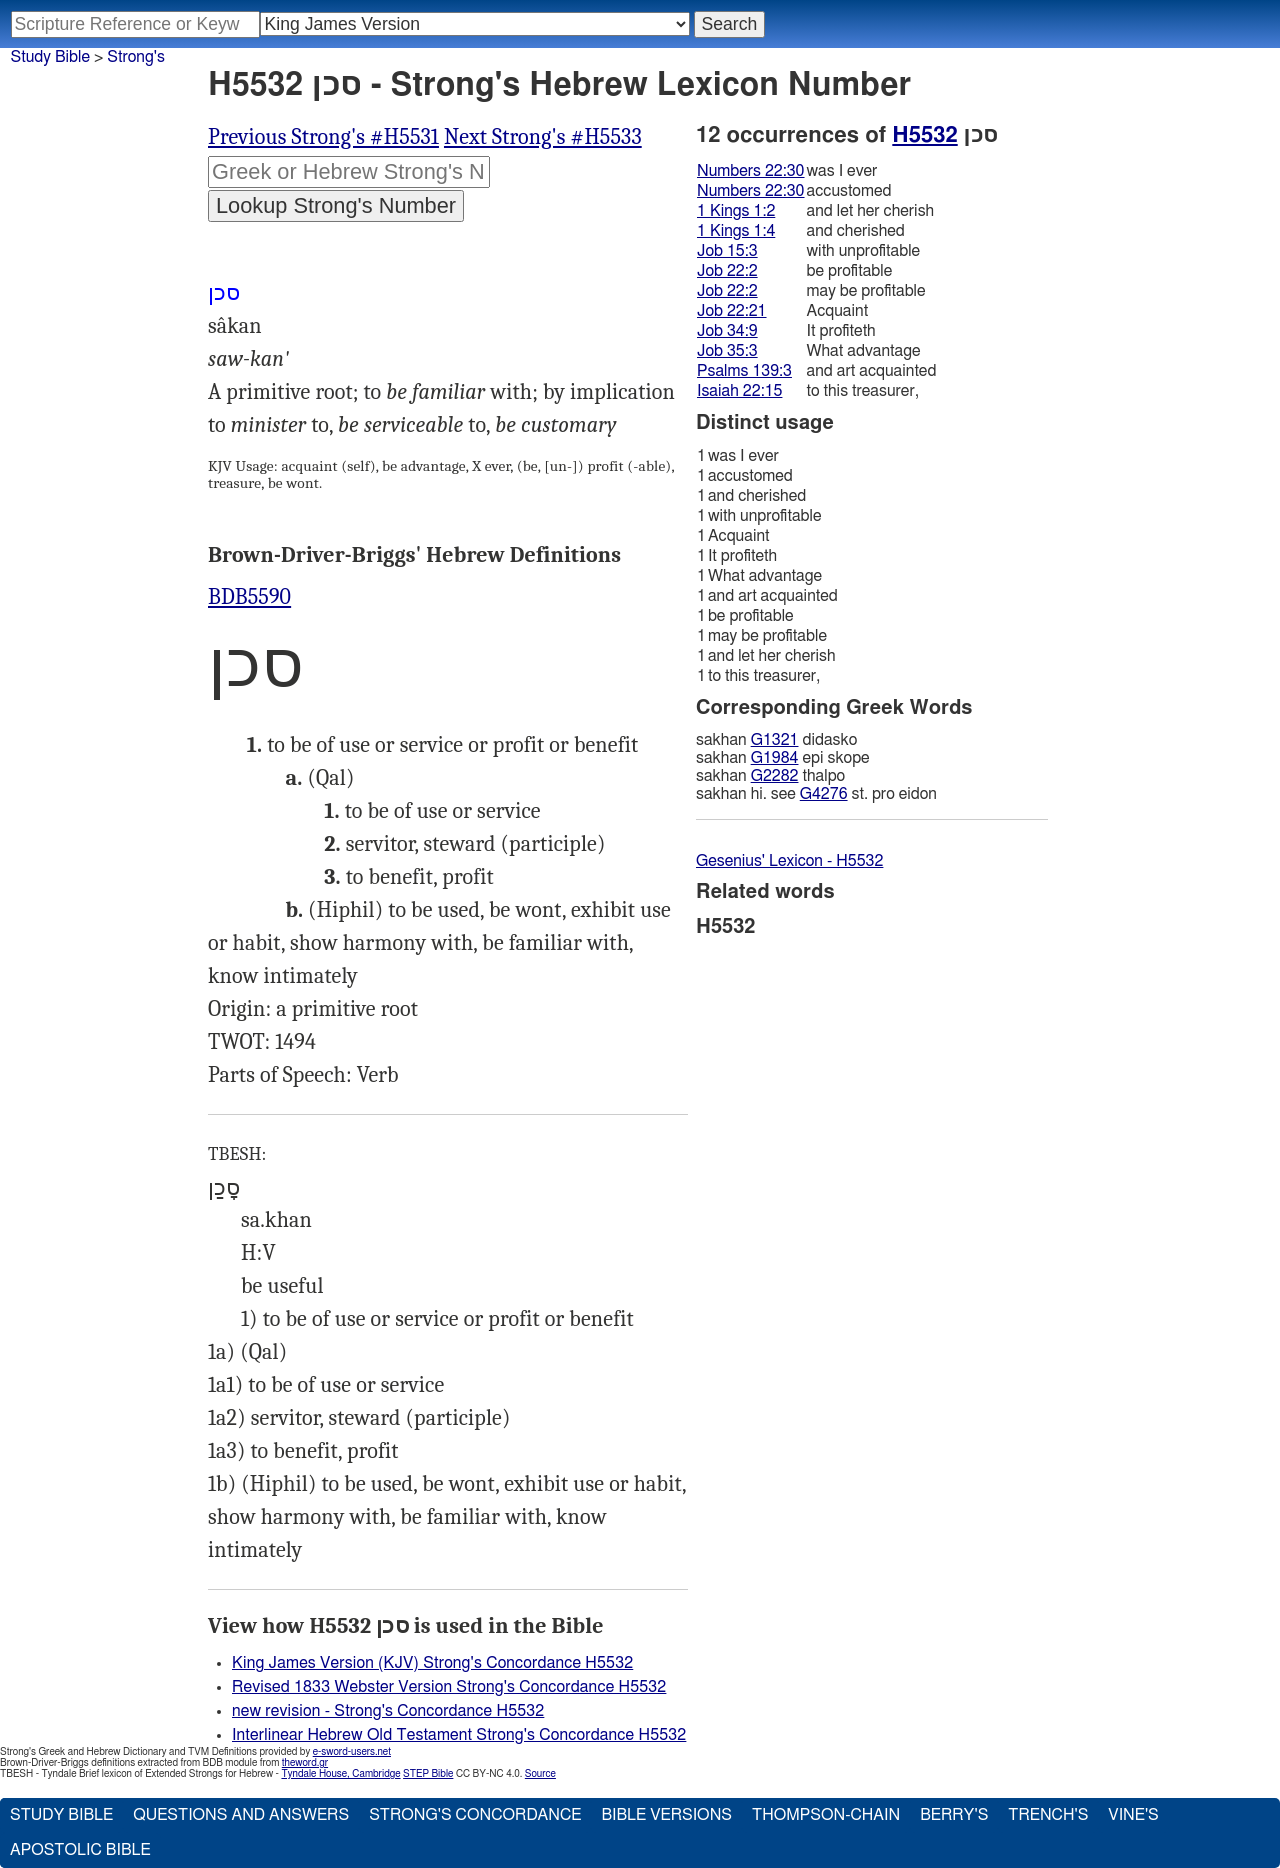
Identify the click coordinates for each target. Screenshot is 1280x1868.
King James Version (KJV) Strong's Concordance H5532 (432, 1663)
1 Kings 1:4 (736, 231)
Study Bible (50, 57)
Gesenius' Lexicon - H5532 (789, 861)
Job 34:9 (727, 331)
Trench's (1048, 1815)
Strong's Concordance (475, 1815)
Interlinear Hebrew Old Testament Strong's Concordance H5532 (459, 1735)
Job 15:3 (727, 251)
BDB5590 (249, 597)
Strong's (136, 57)
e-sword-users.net (352, 1752)
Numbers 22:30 (751, 171)
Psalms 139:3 (744, 371)
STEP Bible (428, 1774)
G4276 (824, 794)
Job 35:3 (727, 351)
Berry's (954, 1815)
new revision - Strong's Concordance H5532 (388, 1711)
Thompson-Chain (826, 1815)
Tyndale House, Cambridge (340, 1774)
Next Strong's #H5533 (543, 137)
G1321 (775, 740)
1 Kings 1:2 (736, 211)
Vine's (1133, 1815)
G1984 (775, 758)
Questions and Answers (241, 1815)
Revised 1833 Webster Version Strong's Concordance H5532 (449, 1687)
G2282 (775, 776)
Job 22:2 (727, 271)
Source (540, 1774)
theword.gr (305, 1763)
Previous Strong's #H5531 (323, 137)
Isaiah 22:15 (739, 391)
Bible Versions (666, 1815)
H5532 (924, 135)
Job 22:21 (732, 311)
